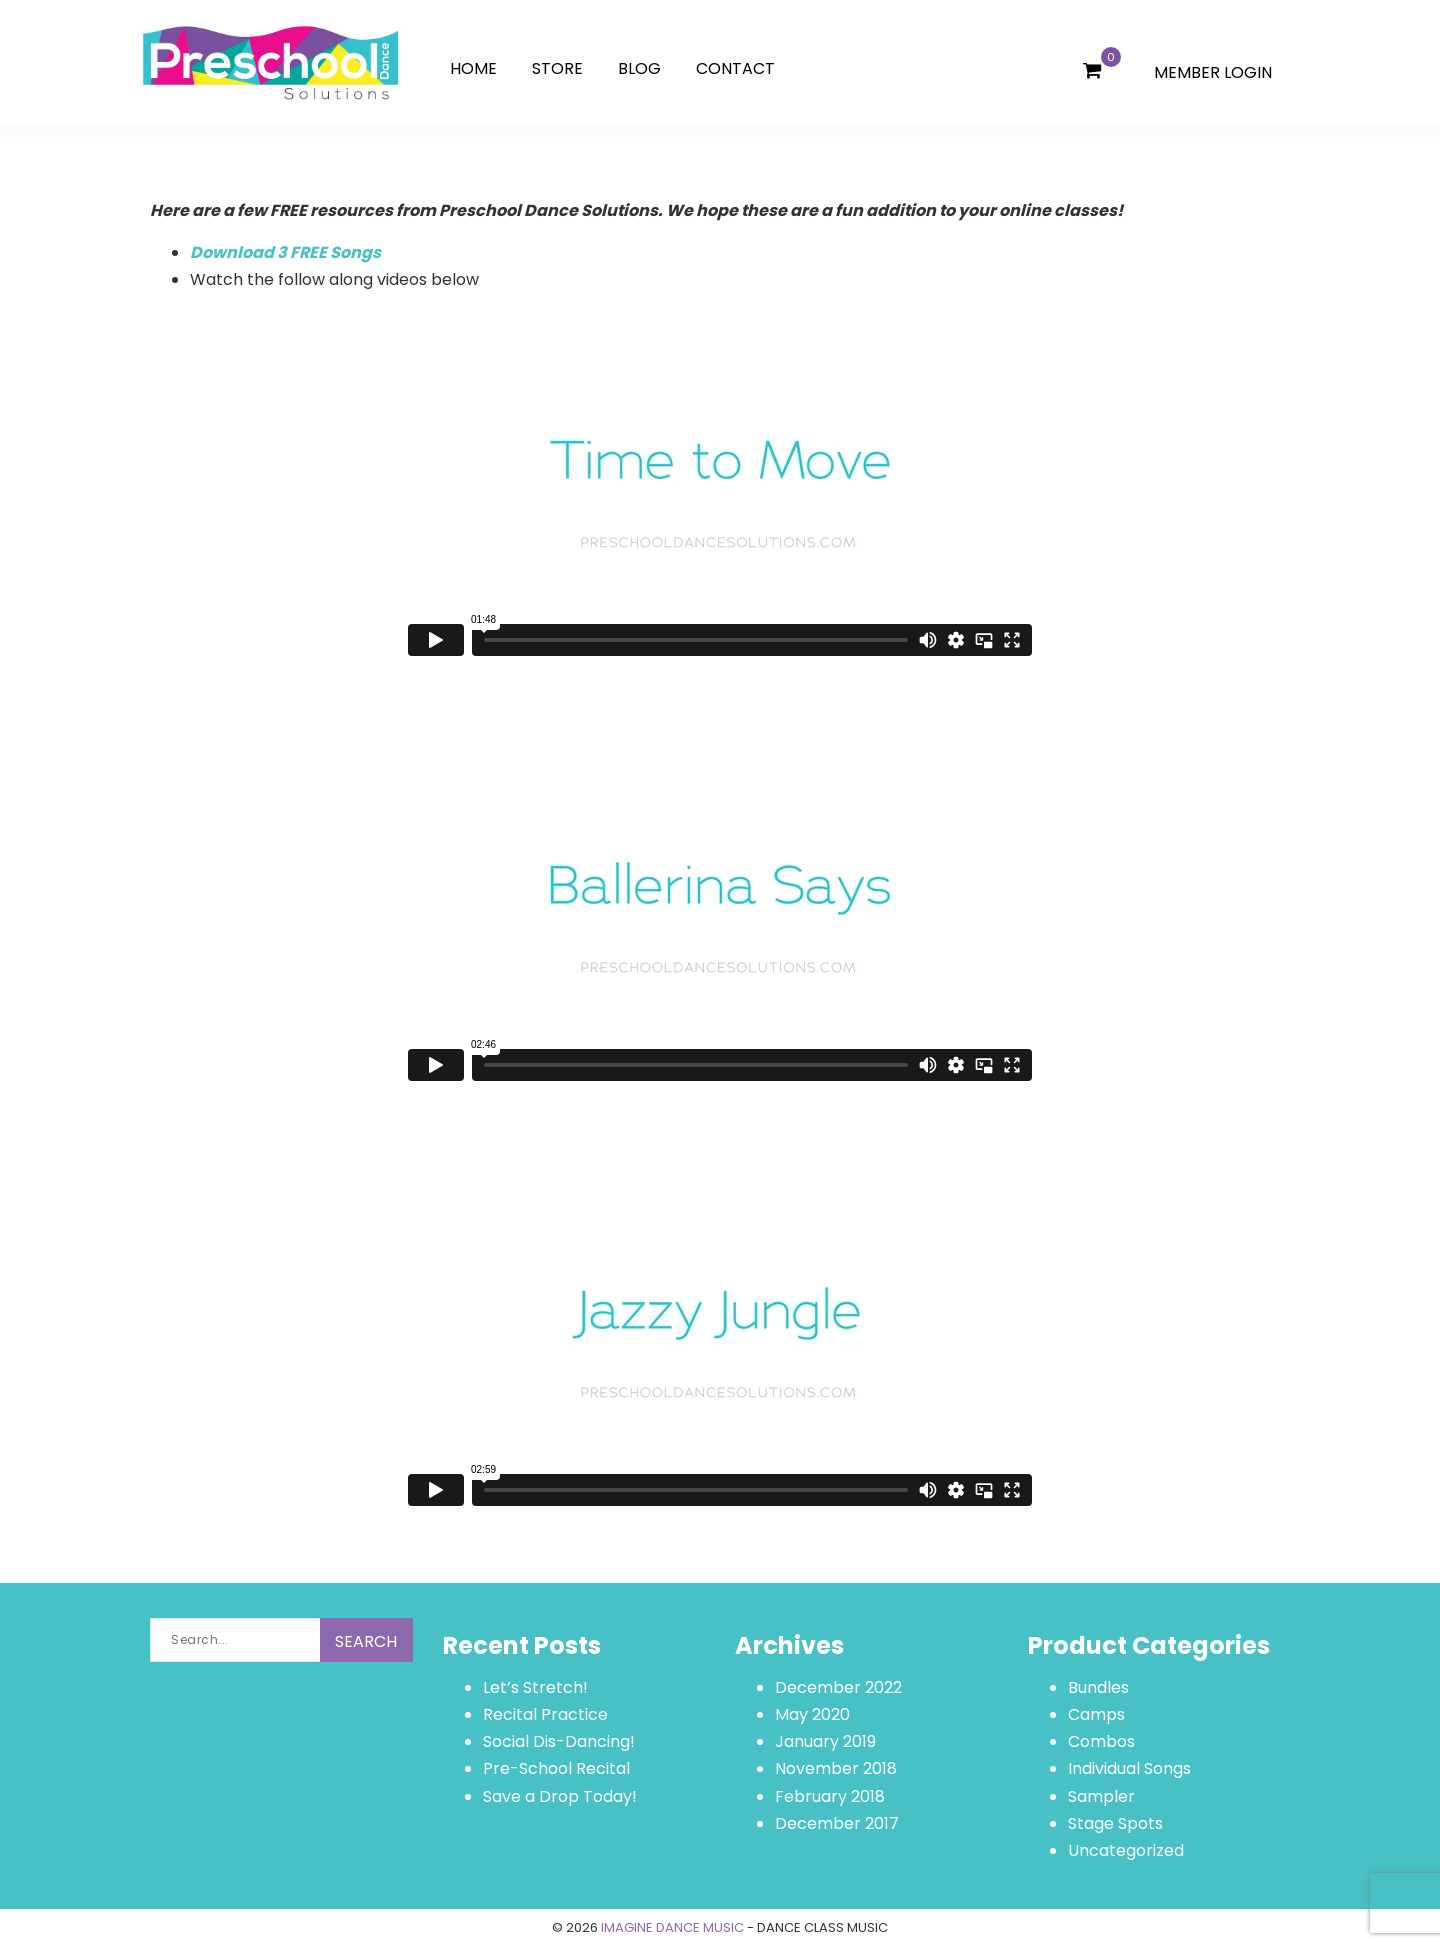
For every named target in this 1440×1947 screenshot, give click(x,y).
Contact (735, 68)
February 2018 (830, 1796)
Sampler (1101, 1796)
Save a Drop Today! (560, 1796)
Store (557, 68)
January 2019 (825, 1741)
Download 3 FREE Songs (285, 252)
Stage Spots (1115, 1823)
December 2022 (838, 1687)
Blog (639, 68)
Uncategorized (1126, 1850)
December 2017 (837, 1823)
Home (473, 68)
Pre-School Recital (556, 1768)
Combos (1101, 1741)
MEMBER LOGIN (1213, 72)
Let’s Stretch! (535, 1687)
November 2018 (836, 1768)
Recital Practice (545, 1714)
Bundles (1098, 1687)
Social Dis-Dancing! (559, 1741)
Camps (1096, 1714)
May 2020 (812, 1714)
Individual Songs (1129, 1768)
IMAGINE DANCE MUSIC (672, 1927)
